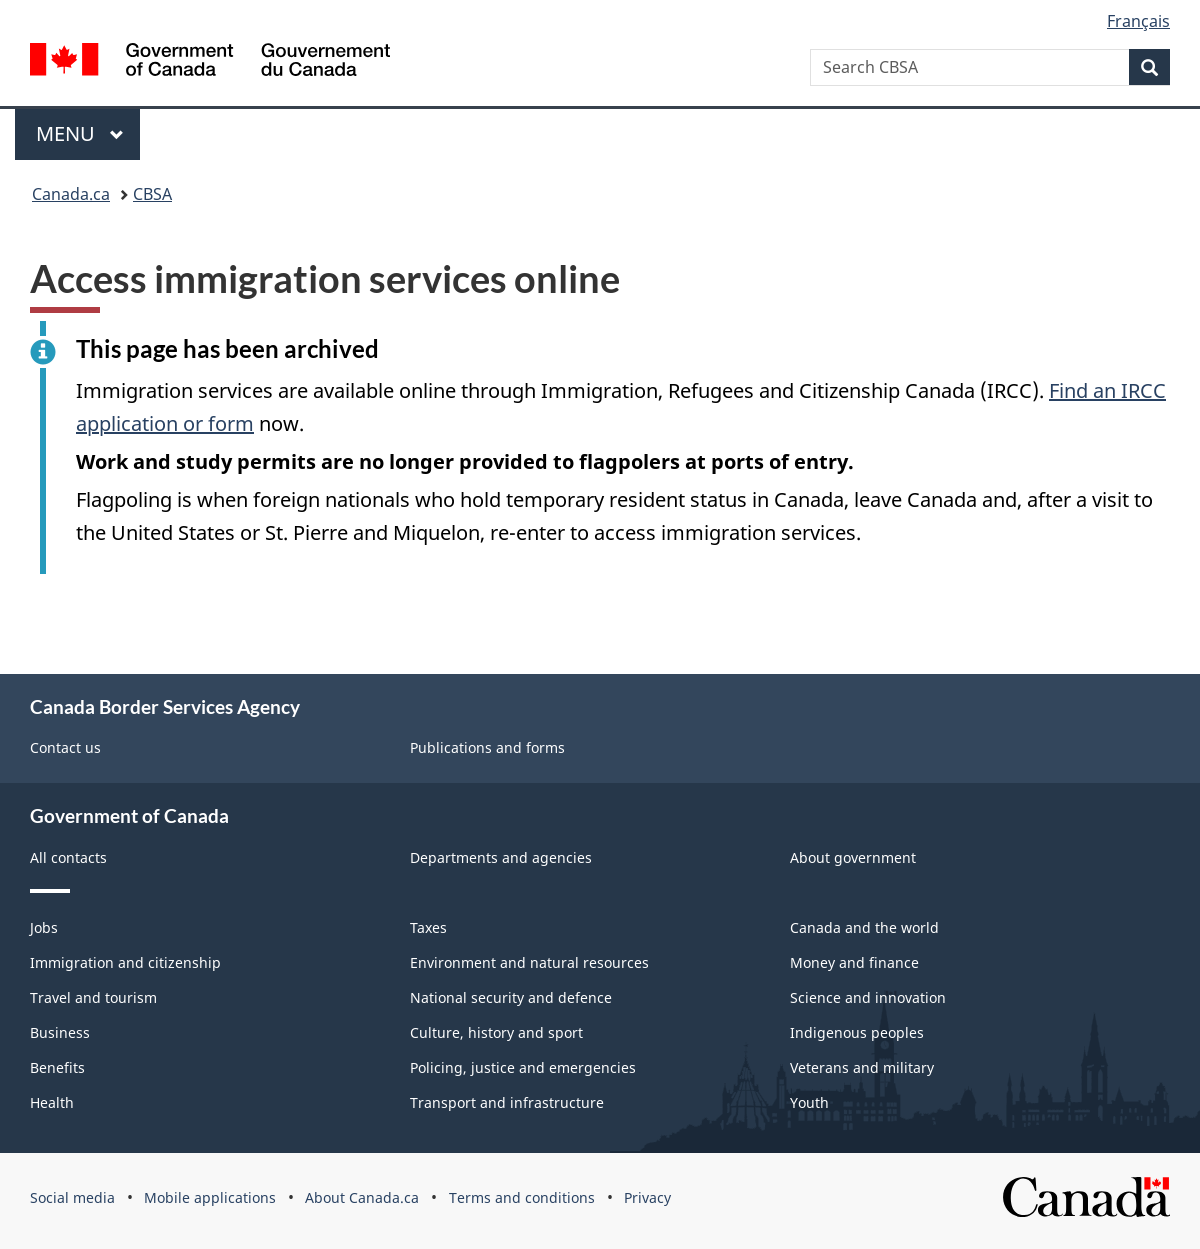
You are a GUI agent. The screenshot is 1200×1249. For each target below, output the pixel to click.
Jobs (44, 927)
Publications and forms (487, 747)
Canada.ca (71, 194)
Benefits (57, 1067)
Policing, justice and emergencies (523, 1067)
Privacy (647, 1197)
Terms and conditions (522, 1197)
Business (60, 1032)
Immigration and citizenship (125, 962)
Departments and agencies (501, 857)
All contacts (68, 857)
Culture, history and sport (496, 1032)
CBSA (152, 194)
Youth (809, 1102)
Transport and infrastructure (507, 1102)
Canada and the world (864, 927)
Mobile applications (210, 1197)
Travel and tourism (93, 997)
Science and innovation (868, 997)
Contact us (65, 747)
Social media (72, 1197)
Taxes (428, 927)
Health (52, 1102)
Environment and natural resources (529, 962)
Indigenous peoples (857, 1032)
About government (853, 857)
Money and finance (854, 962)
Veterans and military (862, 1067)
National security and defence (511, 997)
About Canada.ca (362, 1197)
